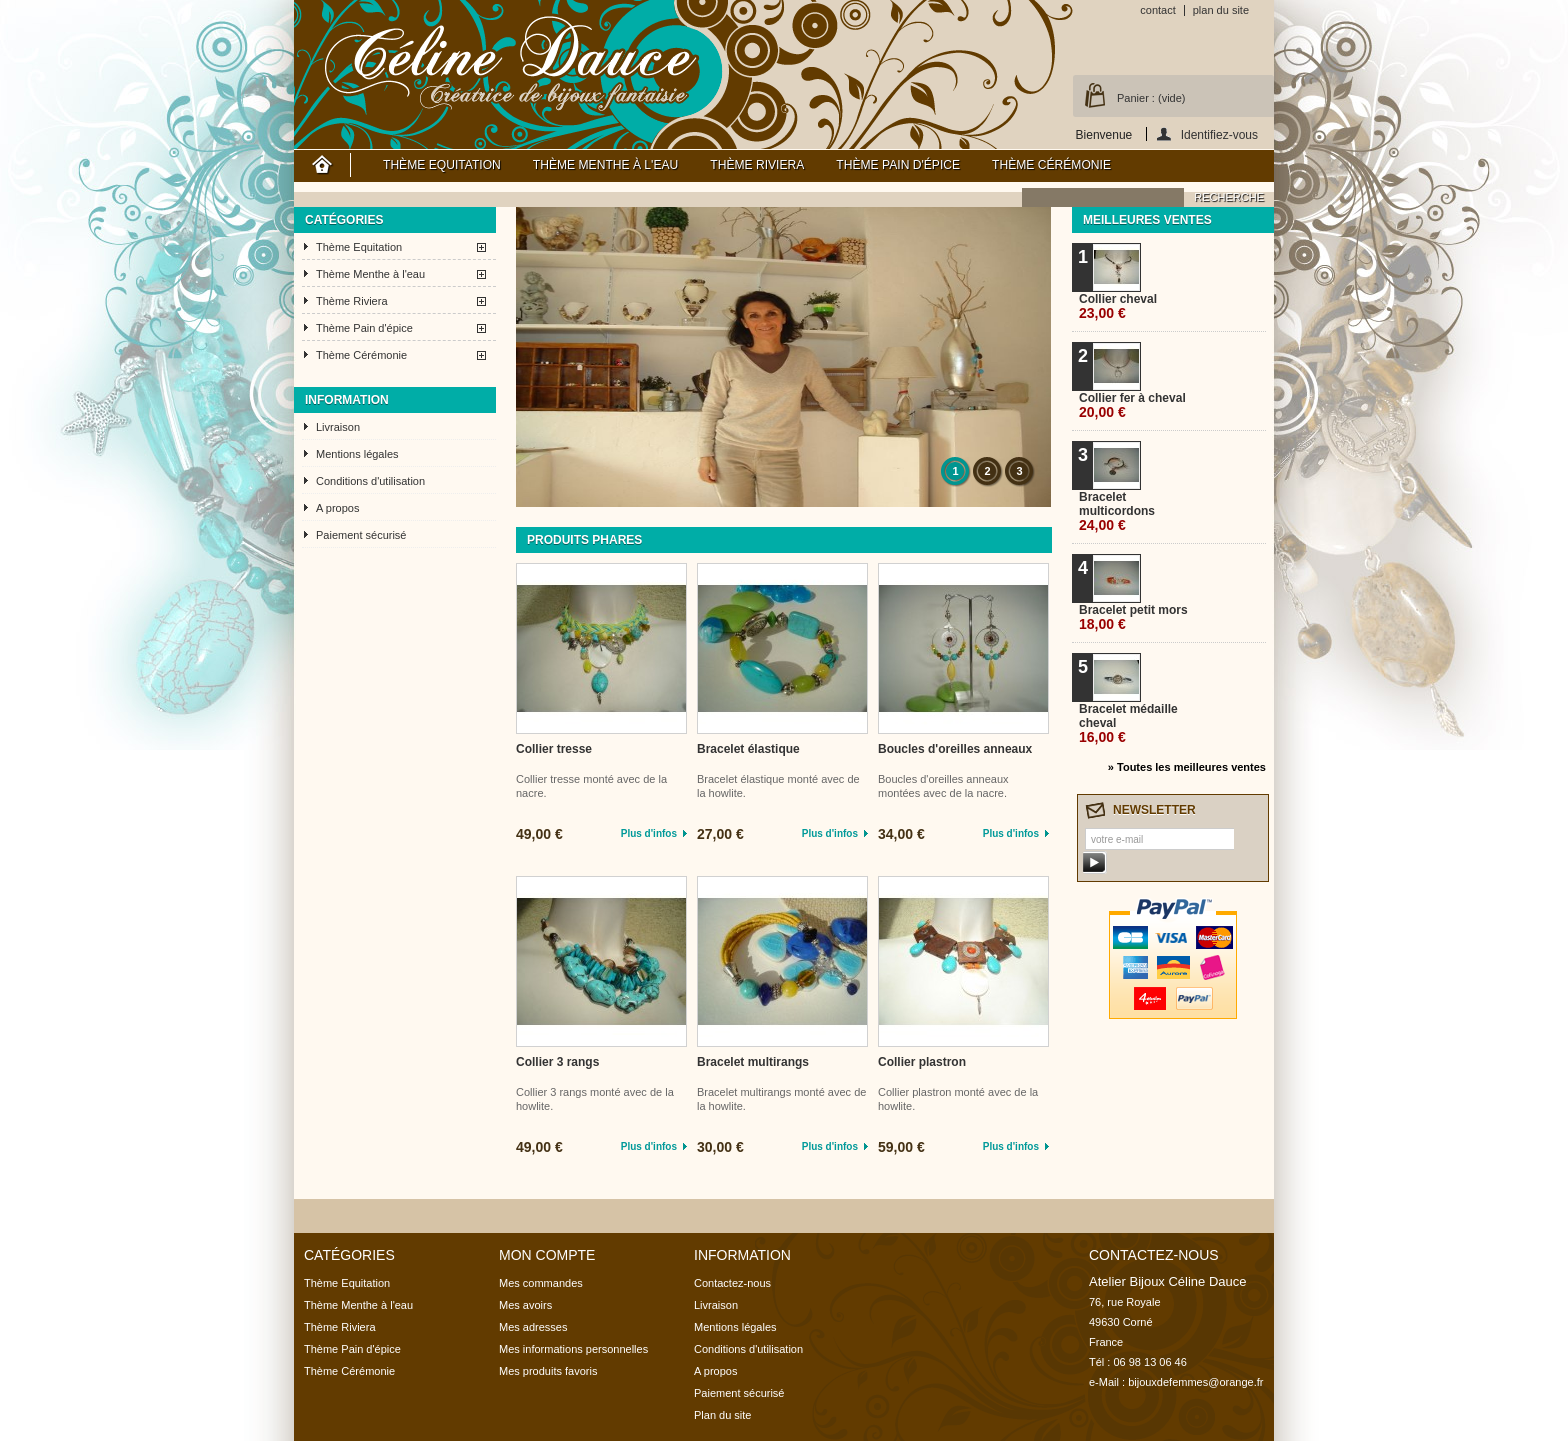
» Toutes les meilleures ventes (1187, 767)
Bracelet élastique (748, 749)
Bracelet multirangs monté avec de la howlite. (781, 1099)
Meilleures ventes (1147, 220)
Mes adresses (533, 1327)
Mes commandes (541, 1283)
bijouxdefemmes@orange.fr (1195, 1382)
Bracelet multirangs (753, 1062)
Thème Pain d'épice (898, 165)
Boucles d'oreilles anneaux (955, 749)
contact (1157, 10)
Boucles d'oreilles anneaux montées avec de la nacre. (943, 786)
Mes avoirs (525, 1305)
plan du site (1221, 10)
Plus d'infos (649, 833)
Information (347, 400)
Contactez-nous (732, 1283)
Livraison (338, 427)
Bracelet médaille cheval (1128, 723)
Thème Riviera (757, 165)
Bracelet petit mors (1133, 617)
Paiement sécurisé (361, 535)
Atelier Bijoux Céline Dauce (512, 60)
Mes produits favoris (548, 1371)
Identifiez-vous (1219, 134)
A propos (337, 508)
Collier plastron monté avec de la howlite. (958, 1099)
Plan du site (722, 1415)
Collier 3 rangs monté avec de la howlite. (595, 1099)
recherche (1229, 197)
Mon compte (547, 1255)
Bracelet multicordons (1117, 511)
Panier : (1151, 98)
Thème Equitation (442, 165)
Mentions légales (357, 454)
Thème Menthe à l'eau (605, 165)
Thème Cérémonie (1051, 165)
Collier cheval (1118, 306)
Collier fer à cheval (1132, 405)
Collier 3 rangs (557, 1062)
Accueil (322, 165)
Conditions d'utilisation (370, 481)
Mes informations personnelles (573, 1349)
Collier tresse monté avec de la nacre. (591, 786)
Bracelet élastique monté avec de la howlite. (778, 786)
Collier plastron (922, 1062)
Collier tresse (554, 749)
